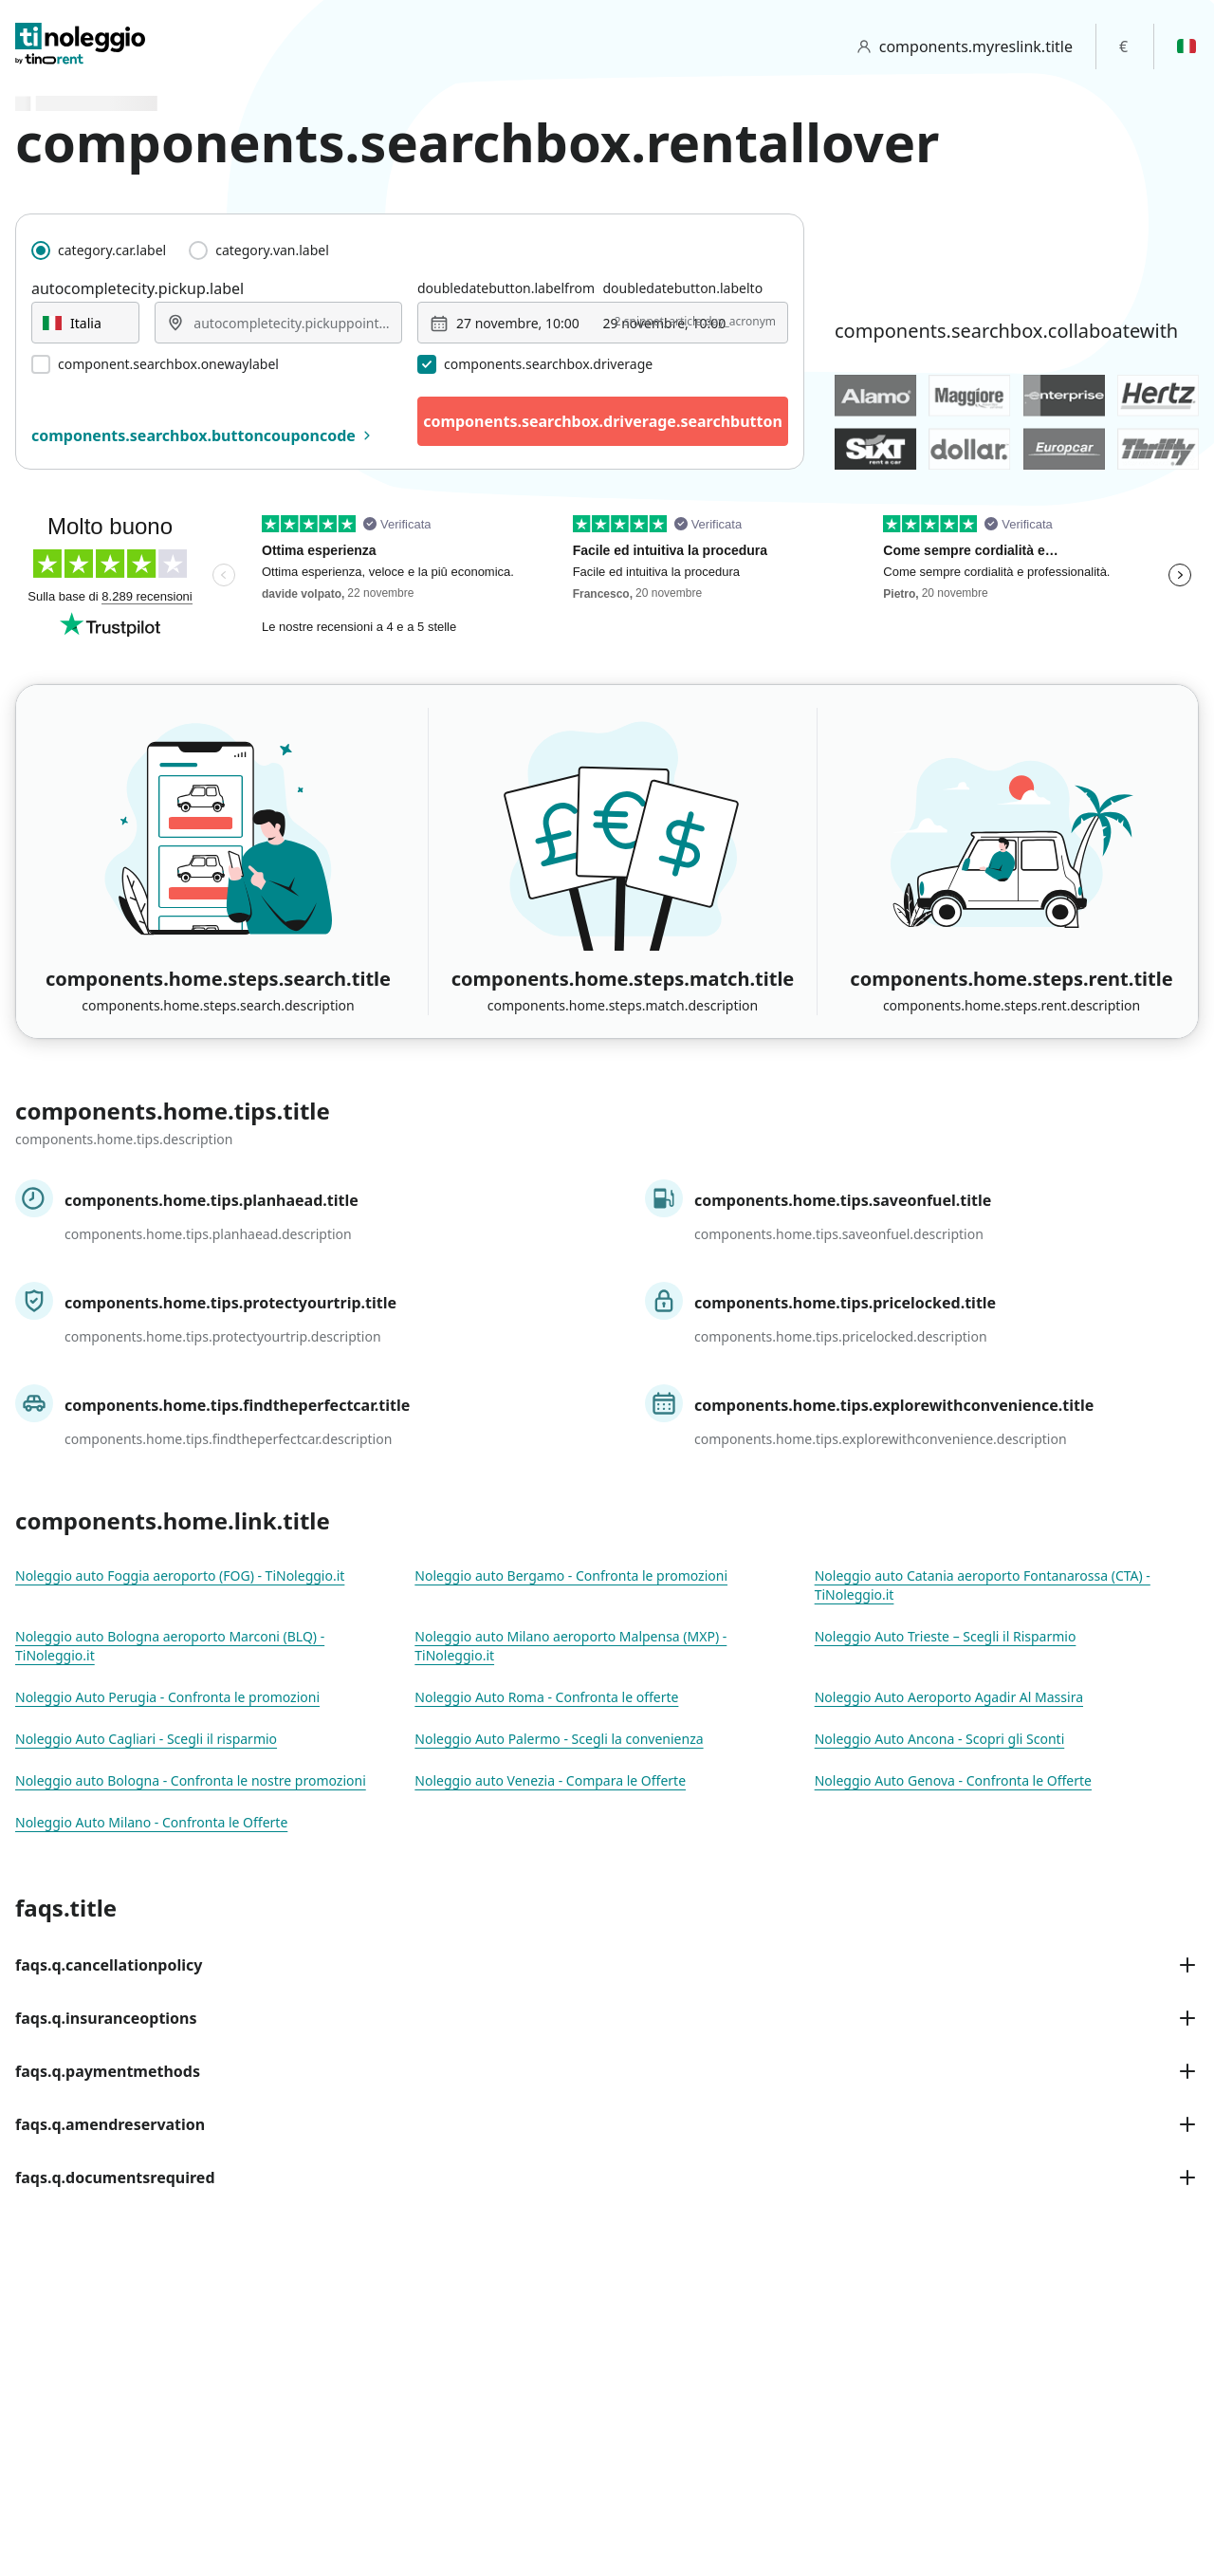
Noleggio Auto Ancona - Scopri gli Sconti (940, 1739)
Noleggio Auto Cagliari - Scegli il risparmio (146, 1739)
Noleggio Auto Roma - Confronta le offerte (546, 1697)
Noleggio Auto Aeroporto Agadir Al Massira (949, 1697)
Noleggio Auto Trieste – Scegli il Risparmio (945, 1636)
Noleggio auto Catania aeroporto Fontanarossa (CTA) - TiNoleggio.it (982, 1584)
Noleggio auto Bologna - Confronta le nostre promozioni (190, 1780)
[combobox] (85, 322)
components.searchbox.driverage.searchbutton (602, 421)
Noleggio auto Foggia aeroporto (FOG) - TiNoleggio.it (179, 1575)
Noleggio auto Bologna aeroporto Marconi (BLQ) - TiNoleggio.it (169, 1645)
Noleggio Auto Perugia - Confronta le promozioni (167, 1697)
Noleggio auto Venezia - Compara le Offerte (550, 1780)
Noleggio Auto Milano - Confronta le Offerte (151, 1822)
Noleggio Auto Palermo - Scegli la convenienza (558, 1739)
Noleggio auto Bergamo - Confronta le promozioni (570, 1575)
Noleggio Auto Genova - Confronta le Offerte (953, 1780)
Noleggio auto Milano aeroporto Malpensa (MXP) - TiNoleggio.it (570, 1645)
